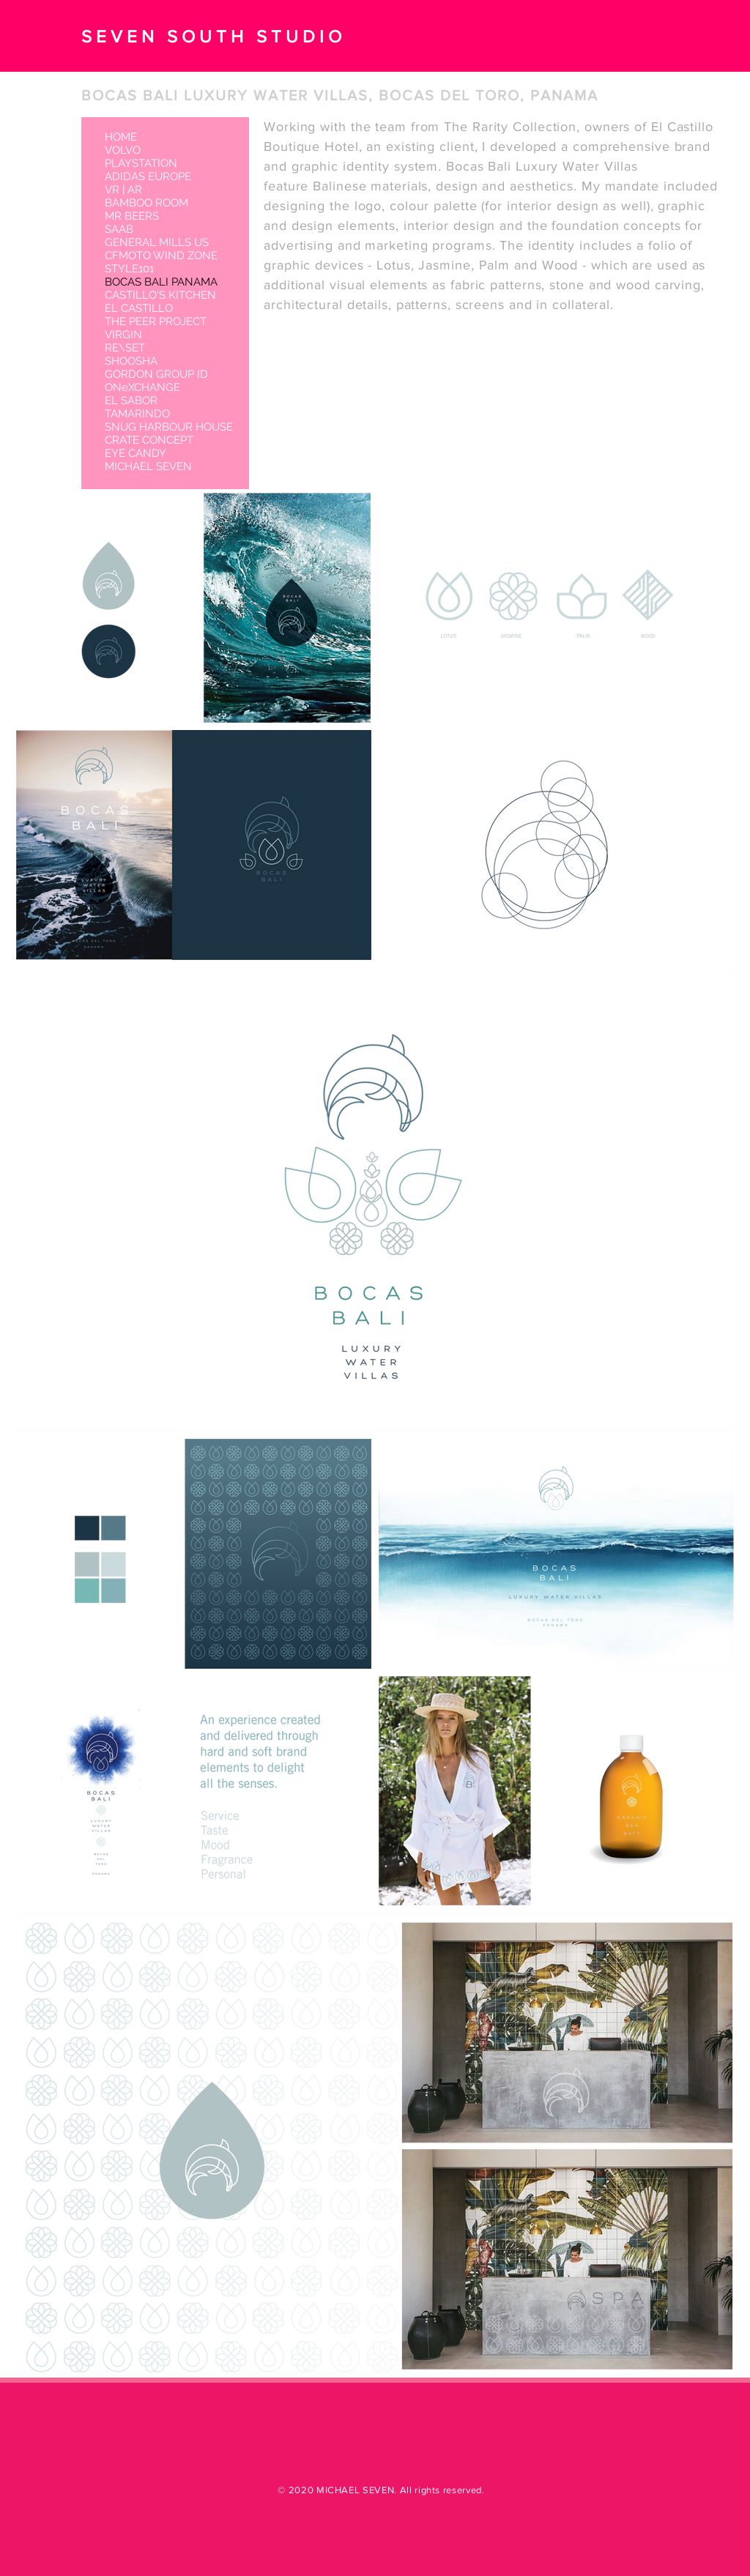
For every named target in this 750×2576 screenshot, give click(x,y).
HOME (121, 137)
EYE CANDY (135, 453)
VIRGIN (123, 334)
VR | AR (123, 189)
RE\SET (125, 347)
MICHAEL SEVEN (148, 466)
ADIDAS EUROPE (148, 176)
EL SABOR (131, 400)
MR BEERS (132, 216)
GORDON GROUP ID (156, 374)
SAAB (119, 229)
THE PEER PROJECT (156, 321)
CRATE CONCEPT (149, 440)
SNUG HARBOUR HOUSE (169, 426)
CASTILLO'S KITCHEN (160, 295)
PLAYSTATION (141, 163)
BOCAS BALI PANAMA (161, 282)
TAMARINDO (137, 413)
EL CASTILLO (139, 308)
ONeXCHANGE (142, 387)
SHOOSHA (131, 361)
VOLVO (123, 150)
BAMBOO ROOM (146, 202)
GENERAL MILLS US (157, 242)
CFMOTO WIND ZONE (161, 255)
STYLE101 (129, 268)
